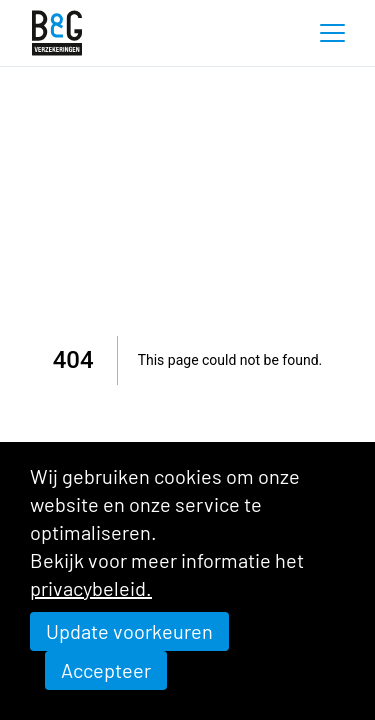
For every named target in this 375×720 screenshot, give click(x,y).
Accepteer (106, 670)
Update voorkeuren (129, 631)
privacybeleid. (91, 588)
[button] (332, 33)
